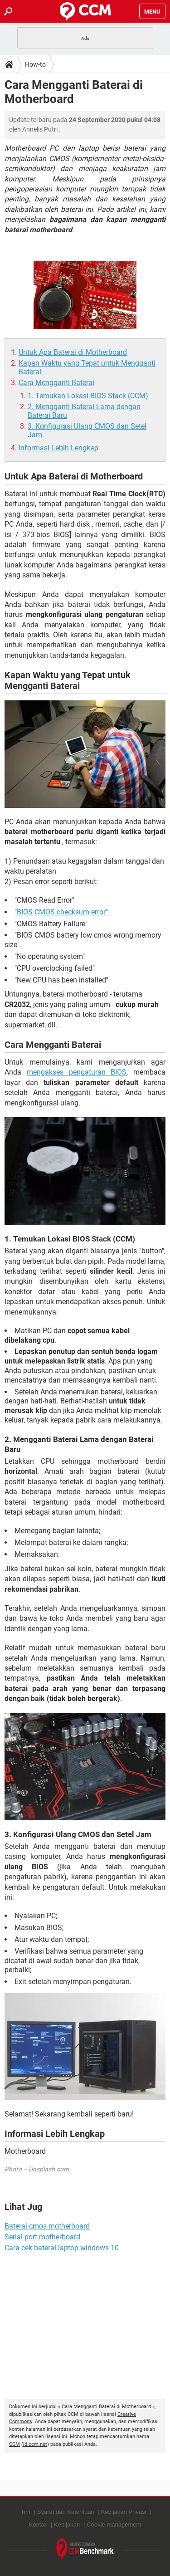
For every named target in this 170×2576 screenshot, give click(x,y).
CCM (14, 2444)
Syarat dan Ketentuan (65, 2511)
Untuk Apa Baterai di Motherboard (73, 352)
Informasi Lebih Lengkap (58, 448)
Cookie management (114, 2524)
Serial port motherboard (42, 2237)
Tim (25, 2511)
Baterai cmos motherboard (47, 2226)
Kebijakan (67, 2524)
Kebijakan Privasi (123, 2511)
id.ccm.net (35, 2444)
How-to (35, 64)
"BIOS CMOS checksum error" (61, 912)
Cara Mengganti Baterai (56, 382)
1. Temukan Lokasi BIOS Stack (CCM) (88, 395)
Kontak (38, 2524)
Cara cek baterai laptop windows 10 (62, 2248)
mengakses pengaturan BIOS (77, 1072)
